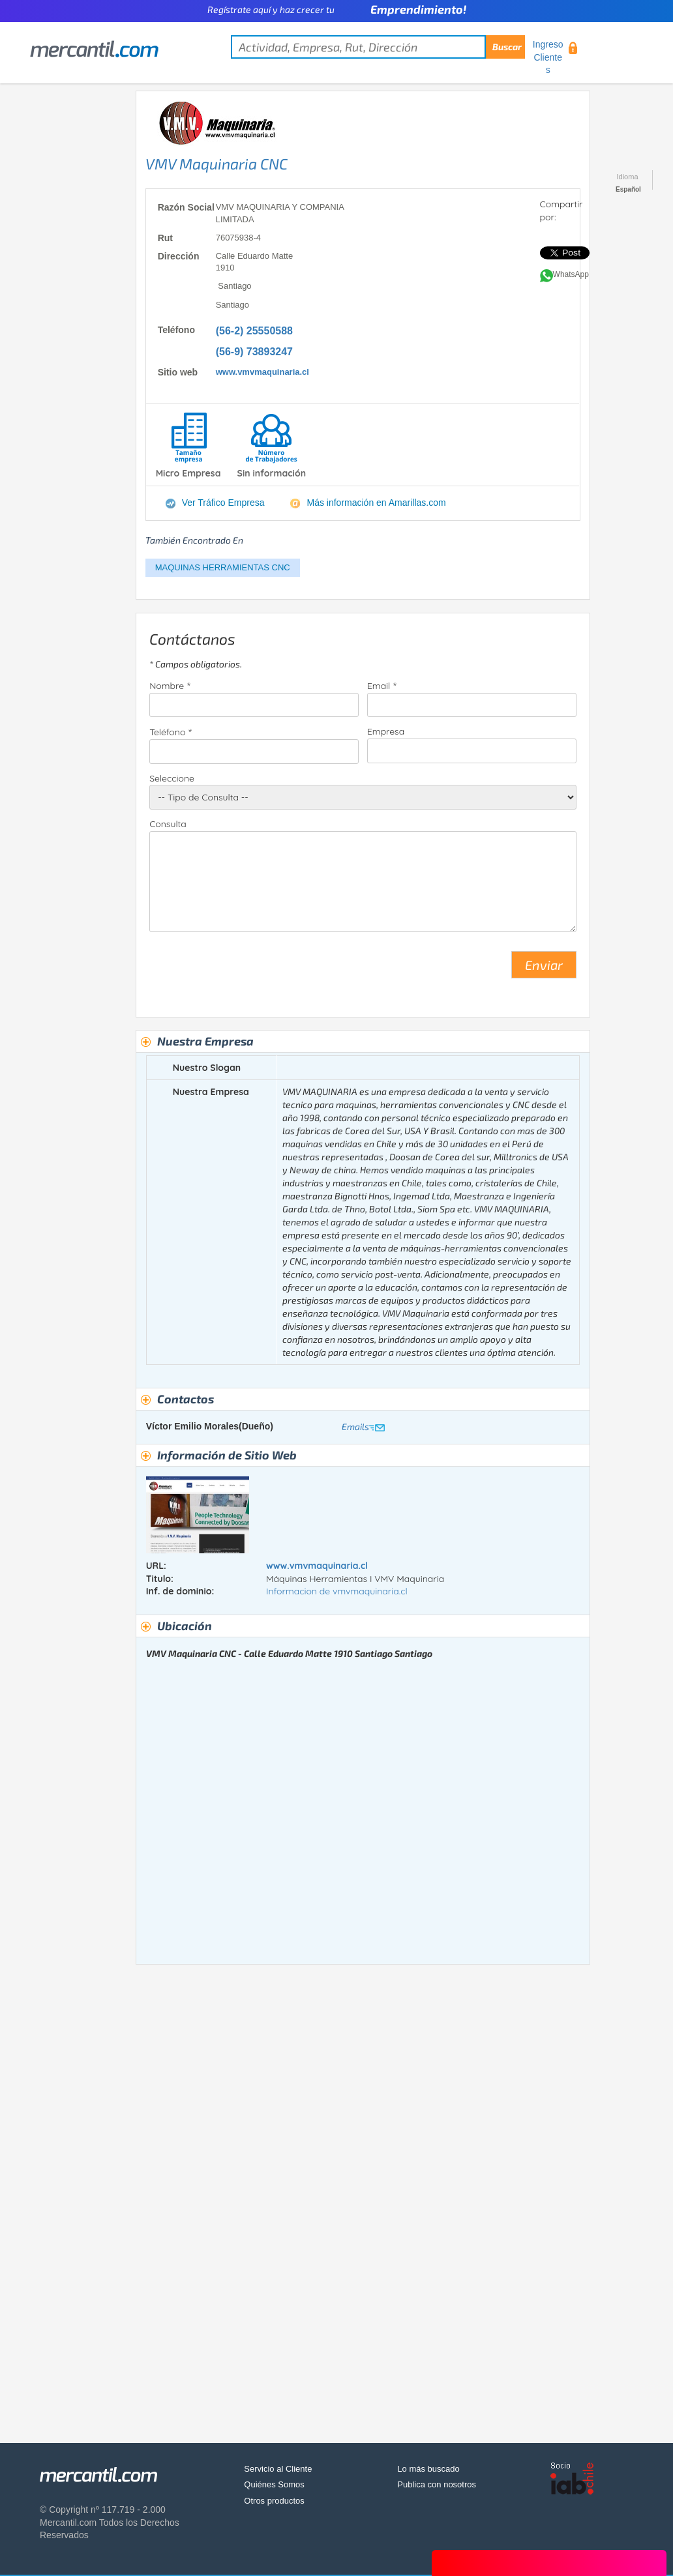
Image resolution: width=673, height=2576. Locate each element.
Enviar (544, 965)
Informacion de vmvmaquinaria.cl (337, 1591)
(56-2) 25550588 (254, 330)
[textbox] (378, 47)
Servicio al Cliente (278, 2469)
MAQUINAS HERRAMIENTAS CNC (222, 567)
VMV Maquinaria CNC (216, 163)
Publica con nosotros (436, 2484)
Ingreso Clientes (548, 57)
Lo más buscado (428, 2469)
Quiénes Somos (274, 2484)
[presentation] (248, 969)
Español (628, 189)
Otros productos (274, 2501)
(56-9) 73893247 (254, 351)
